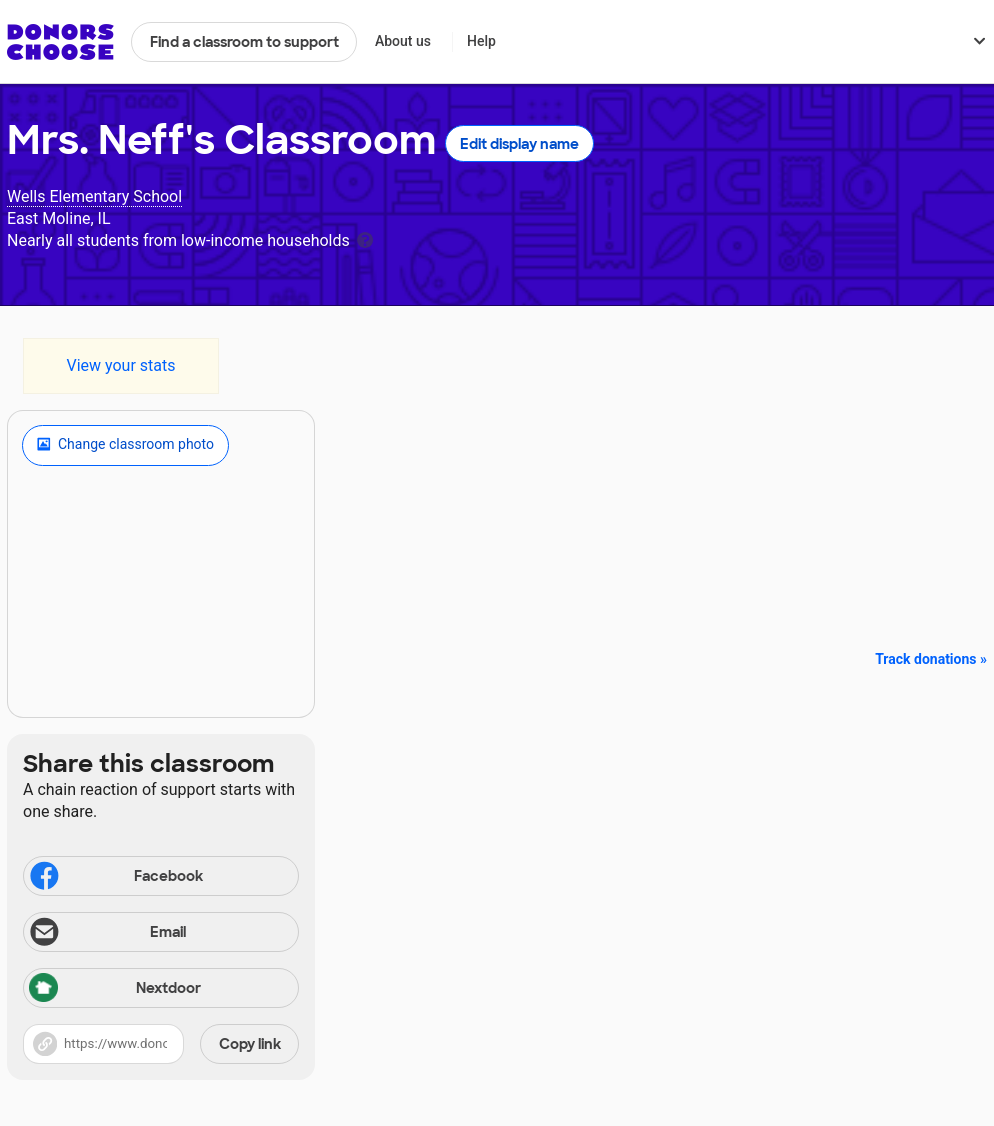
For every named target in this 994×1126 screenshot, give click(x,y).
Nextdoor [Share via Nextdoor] (115, 989)
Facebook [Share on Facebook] (115, 878)
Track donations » (931, 659)
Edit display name (519, 144)
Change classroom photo (125, 445)
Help (481, 41)
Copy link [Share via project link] (250, 1044)
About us (403, 41)
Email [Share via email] (106, 934)
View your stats (120, 365)
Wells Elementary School (94, 196)
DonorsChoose (60, 42)
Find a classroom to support (244, 42)
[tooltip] (365, 238)
